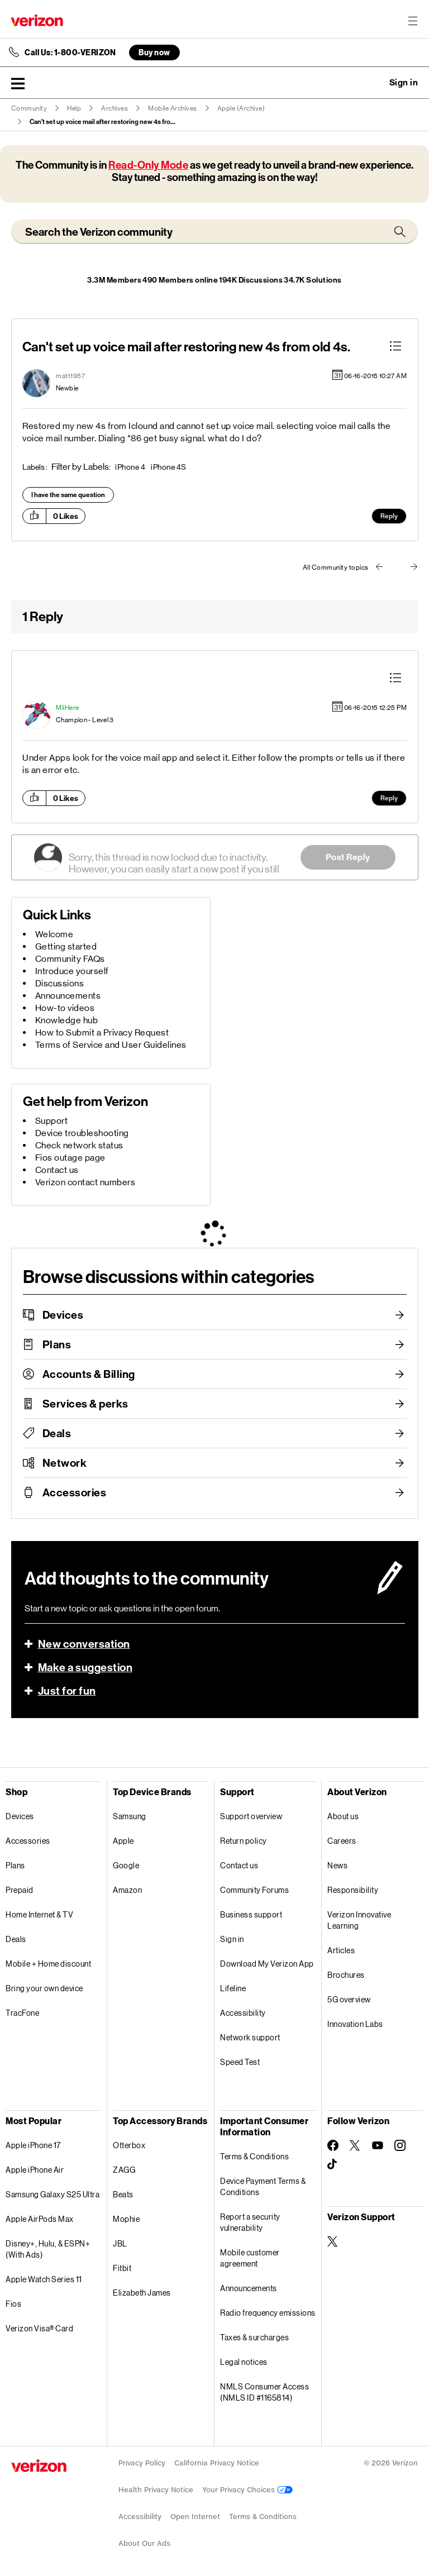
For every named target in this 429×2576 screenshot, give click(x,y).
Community (29, 108)
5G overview (349, 1999)
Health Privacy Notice (155, 2490)
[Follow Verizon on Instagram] (400, 2145)
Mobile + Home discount (48, 1963)
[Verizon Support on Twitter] (333, 2241)
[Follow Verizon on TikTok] (333, 2164)
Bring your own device (44, 1988)
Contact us (57, 1170)
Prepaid (20, 1890)
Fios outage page (70, 1157)
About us (343, 1816)
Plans (57, 1344)
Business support (251, 1914)
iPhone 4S (169, 467)
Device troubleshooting (82, 1133)
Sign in (232, 1939)
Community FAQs (70, 958)
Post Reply (348, 857)
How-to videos (65, 1008)
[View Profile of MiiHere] (67, 708)
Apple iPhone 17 (33, 2145)
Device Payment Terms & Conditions (263, 2186)
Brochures (346, 1974)
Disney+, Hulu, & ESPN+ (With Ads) (48, 2249)
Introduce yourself (72, 971)
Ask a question (373, 83)
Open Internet (195, 2516)
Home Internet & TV (39, 1914)
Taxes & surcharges (254, 2337)
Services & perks (85, 1403)
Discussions (59, 983)
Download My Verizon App (267, 1963)
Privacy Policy (141, 2463)
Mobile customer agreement (250, 2258)
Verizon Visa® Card (39, 2328)
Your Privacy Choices (247, 2490)
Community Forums (254, 1890)
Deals (57, 1433)
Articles (341, 1950)
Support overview (251, 1816)
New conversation (84, 1643)
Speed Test (240, 2062)
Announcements (68, 995)
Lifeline (233, 1988)
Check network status (79, 1145)
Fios (13, 2303)
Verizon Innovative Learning (359, 1920)
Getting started (66, 946)
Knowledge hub (66, 1020)
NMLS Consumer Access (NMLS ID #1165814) (264, 2392)
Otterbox (129, 2145)
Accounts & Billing (88, 1374)
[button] (18, 83)
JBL (120, 2243)
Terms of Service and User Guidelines (111, 1044)
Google (126, 1865)
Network (64, 1463)
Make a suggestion (85, 1667)
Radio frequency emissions (268, 2312)
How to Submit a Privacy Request (102, 1032)
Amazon (127, 1890)
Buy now (154, 52)
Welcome (54, 934)
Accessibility (243, 2012)
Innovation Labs (355, 2024)
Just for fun (67, 1690)
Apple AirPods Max (40, 2219)
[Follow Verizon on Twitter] (355, 2145)
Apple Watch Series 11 (44, 2279)
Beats (123, 2194)
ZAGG (124, 2169)
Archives (114, 108)
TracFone (22, 2012)
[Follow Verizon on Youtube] (377, 2145)
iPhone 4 (130, 467)
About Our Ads (144, 2543)
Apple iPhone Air (35, 2169)
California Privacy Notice (216, 2463)
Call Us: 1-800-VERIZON (70, 52)
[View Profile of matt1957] (70, 376)
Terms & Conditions (254, 2156)
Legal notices (244, 2362)
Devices (63, 1315)
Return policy (243, 1840)
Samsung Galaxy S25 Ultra (52, 2194)
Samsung (129, 1816)
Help (74, 108)
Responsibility (352, 1890)
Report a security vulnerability (250, 2222)
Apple (123, 1840)
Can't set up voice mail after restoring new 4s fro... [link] (102, 122)
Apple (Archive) (241, 108)
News (337, 1865)
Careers (341, 1840)
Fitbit (122, 2268)
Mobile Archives (172, 108)
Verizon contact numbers (85, 1182)
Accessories (74, 1492)
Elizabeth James (142, 2292)
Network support (250, 2037)
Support (51, 1120)
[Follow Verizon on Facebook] (333, 2145)
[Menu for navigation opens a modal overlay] (412, 20)
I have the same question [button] (68, 495)
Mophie (126, 2219)
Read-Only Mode (148, 165)
